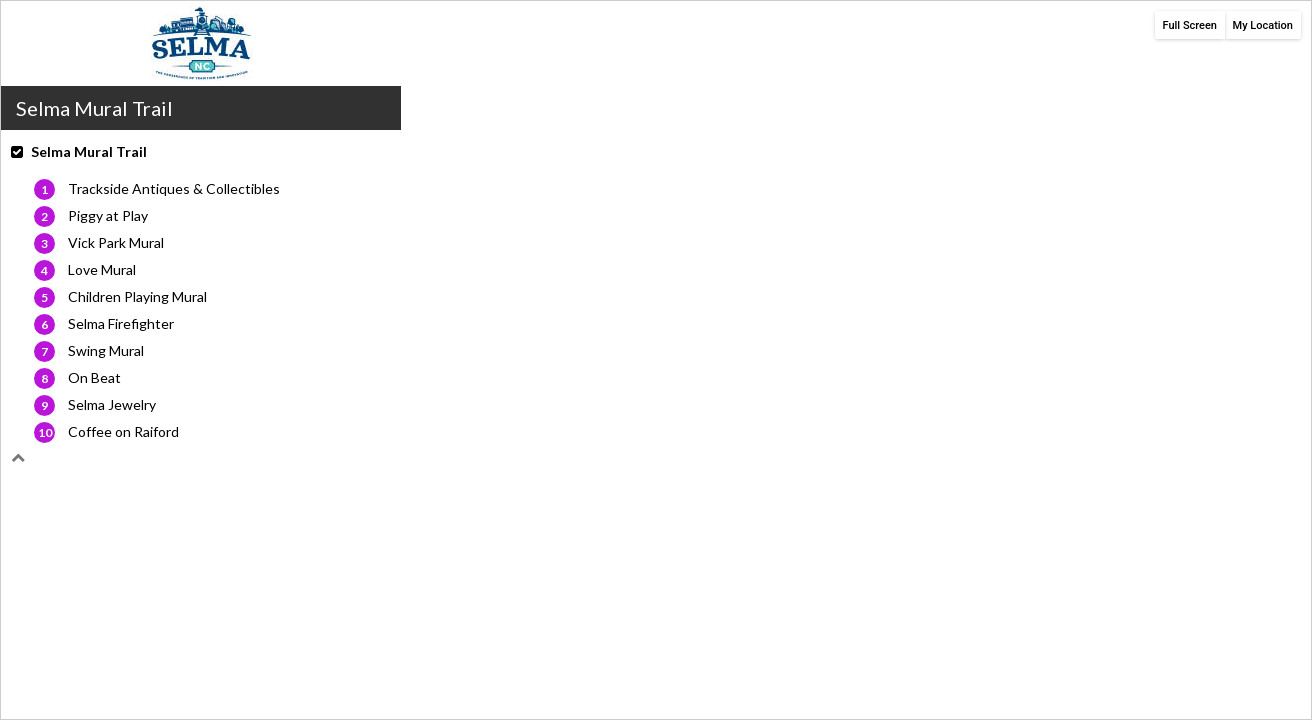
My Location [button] (1263, 25)
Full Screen (1190, 25)
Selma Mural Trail (89, 151)
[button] (201, 160)
